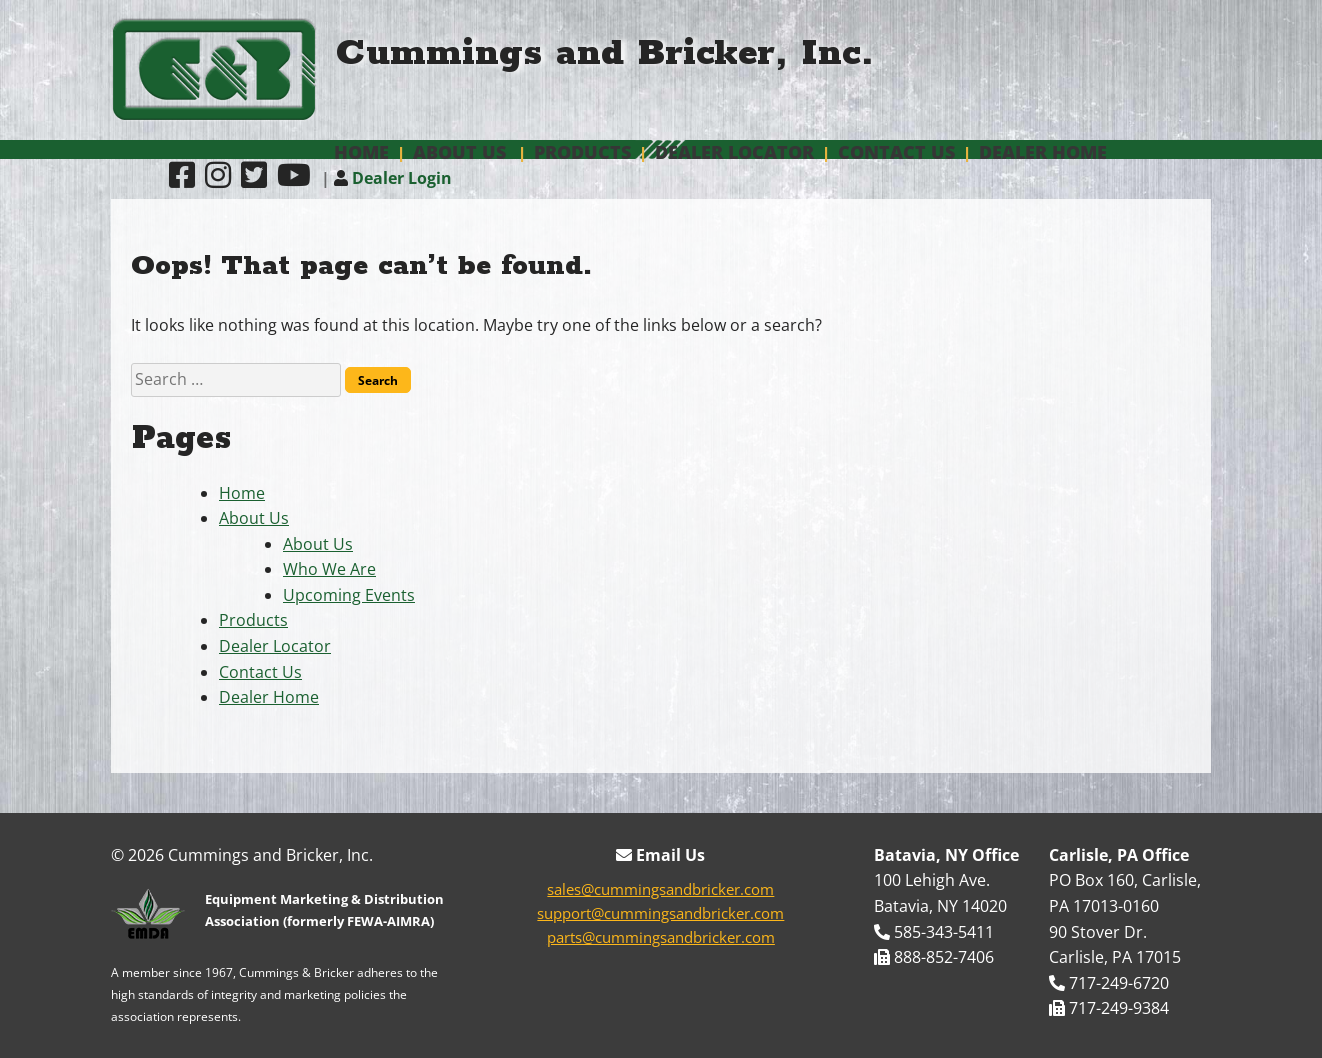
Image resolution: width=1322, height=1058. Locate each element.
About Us (459, 152)
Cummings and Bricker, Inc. (605, 53)
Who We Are (329, 569)
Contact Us (896, 152)
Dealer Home (1043, 152)
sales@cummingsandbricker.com (660, 889)
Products (582, 152)
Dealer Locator (734, 152)
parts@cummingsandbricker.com (661, 937)
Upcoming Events (349, 595)
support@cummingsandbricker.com (660, 913)
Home (361, 152)
